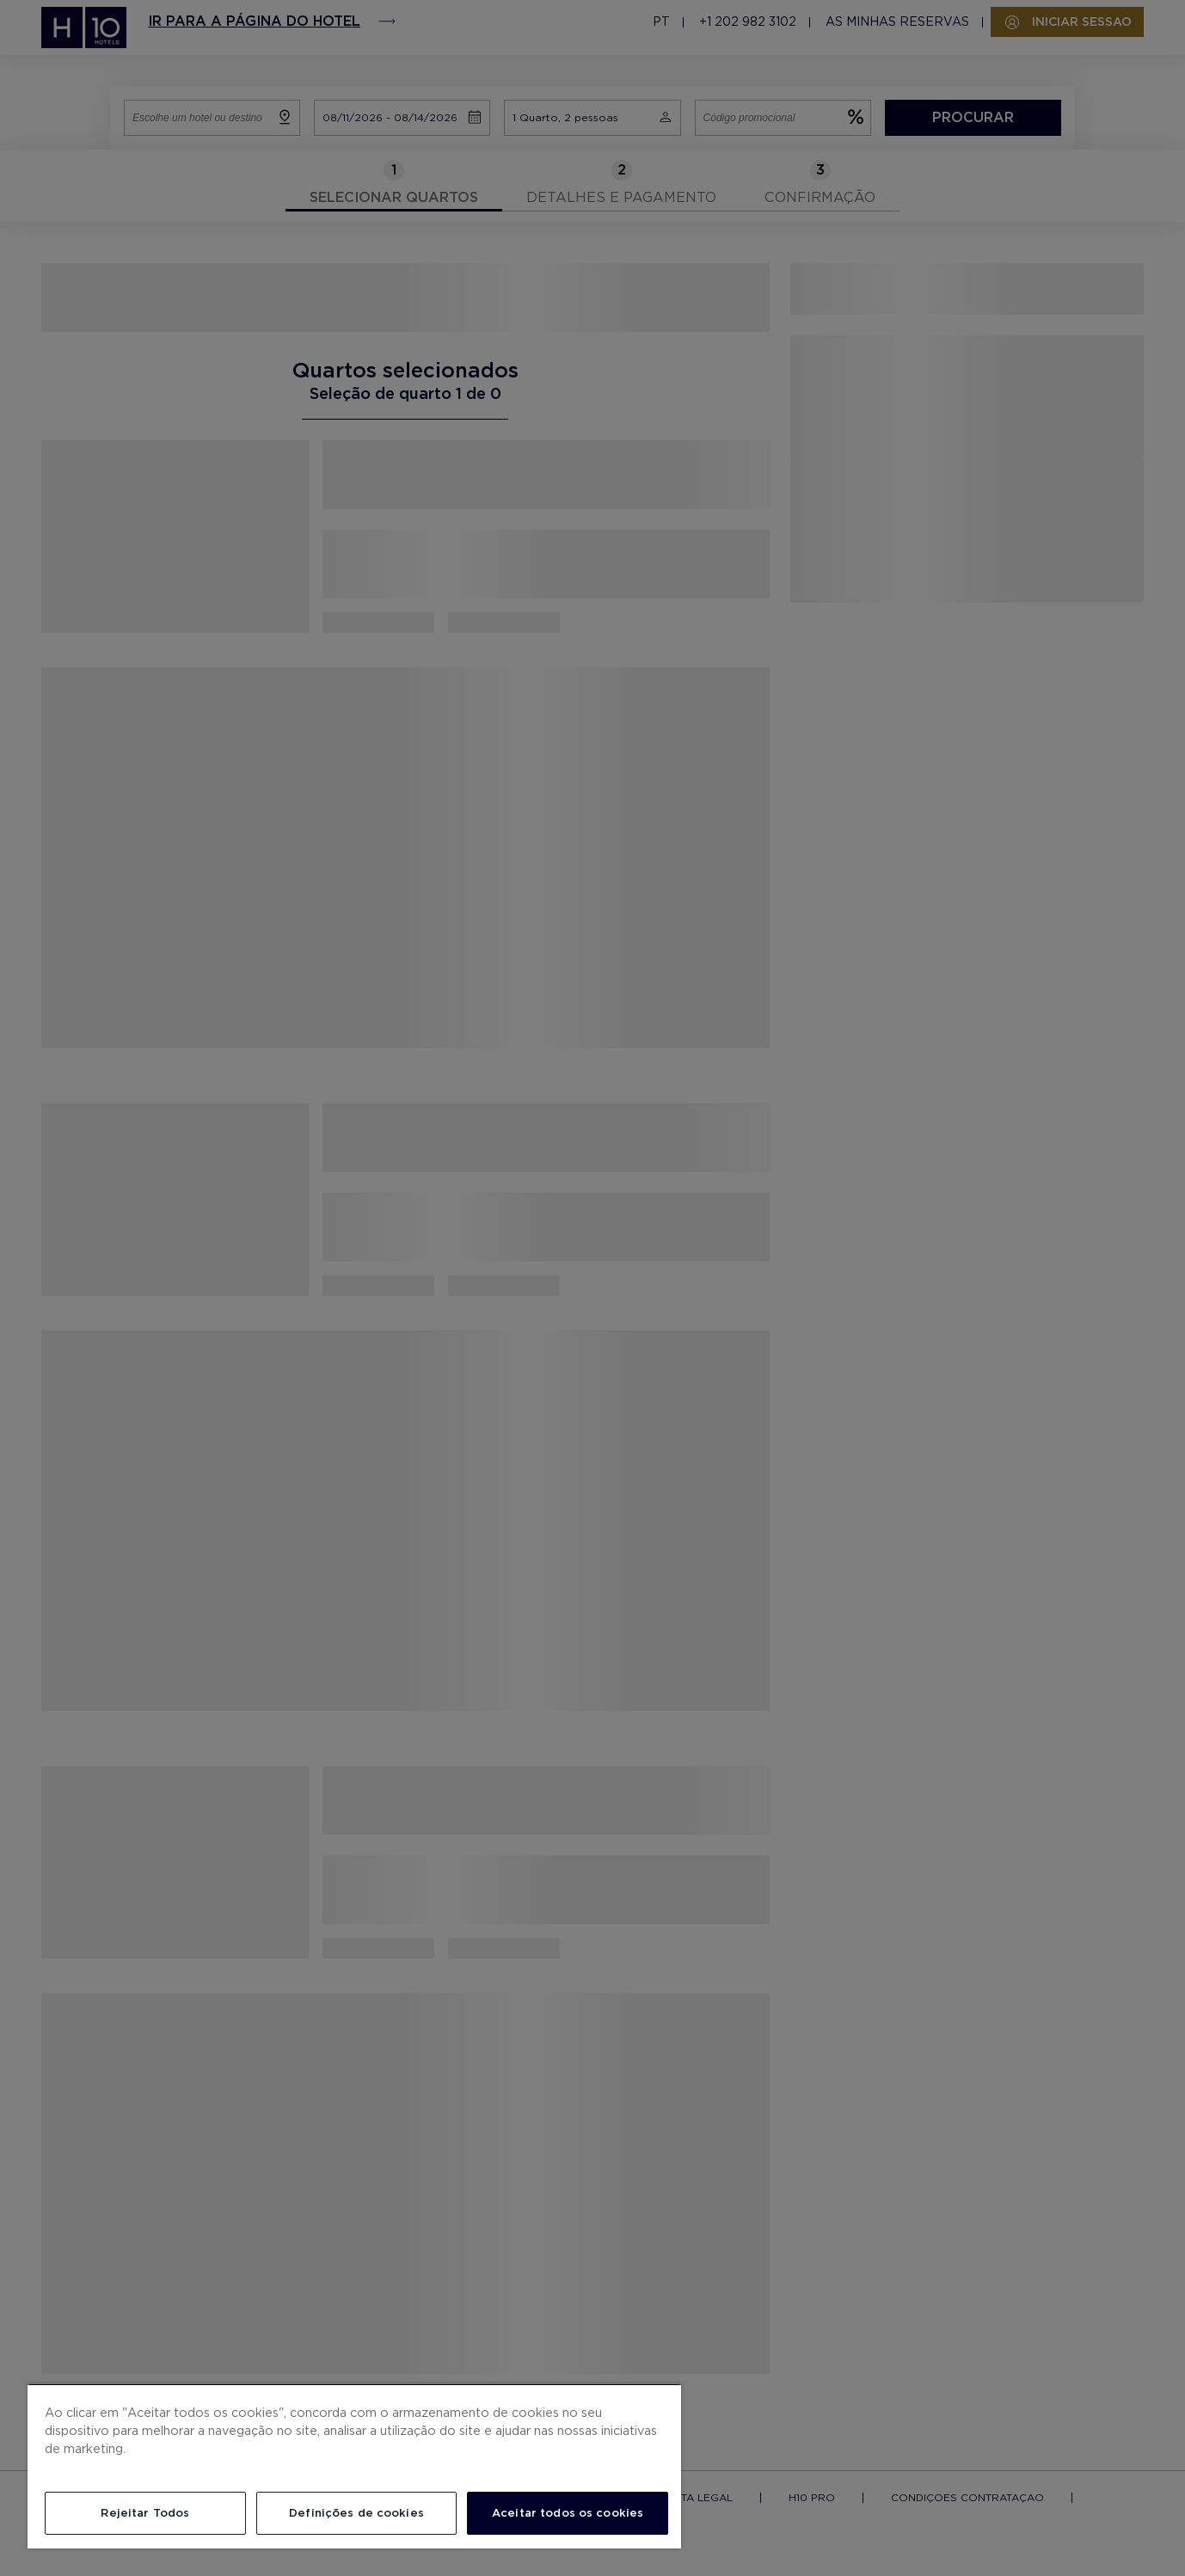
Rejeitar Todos (145, 2512)
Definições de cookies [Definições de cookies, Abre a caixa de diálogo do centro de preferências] (356, 2512)
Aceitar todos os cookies (567, 2512)
